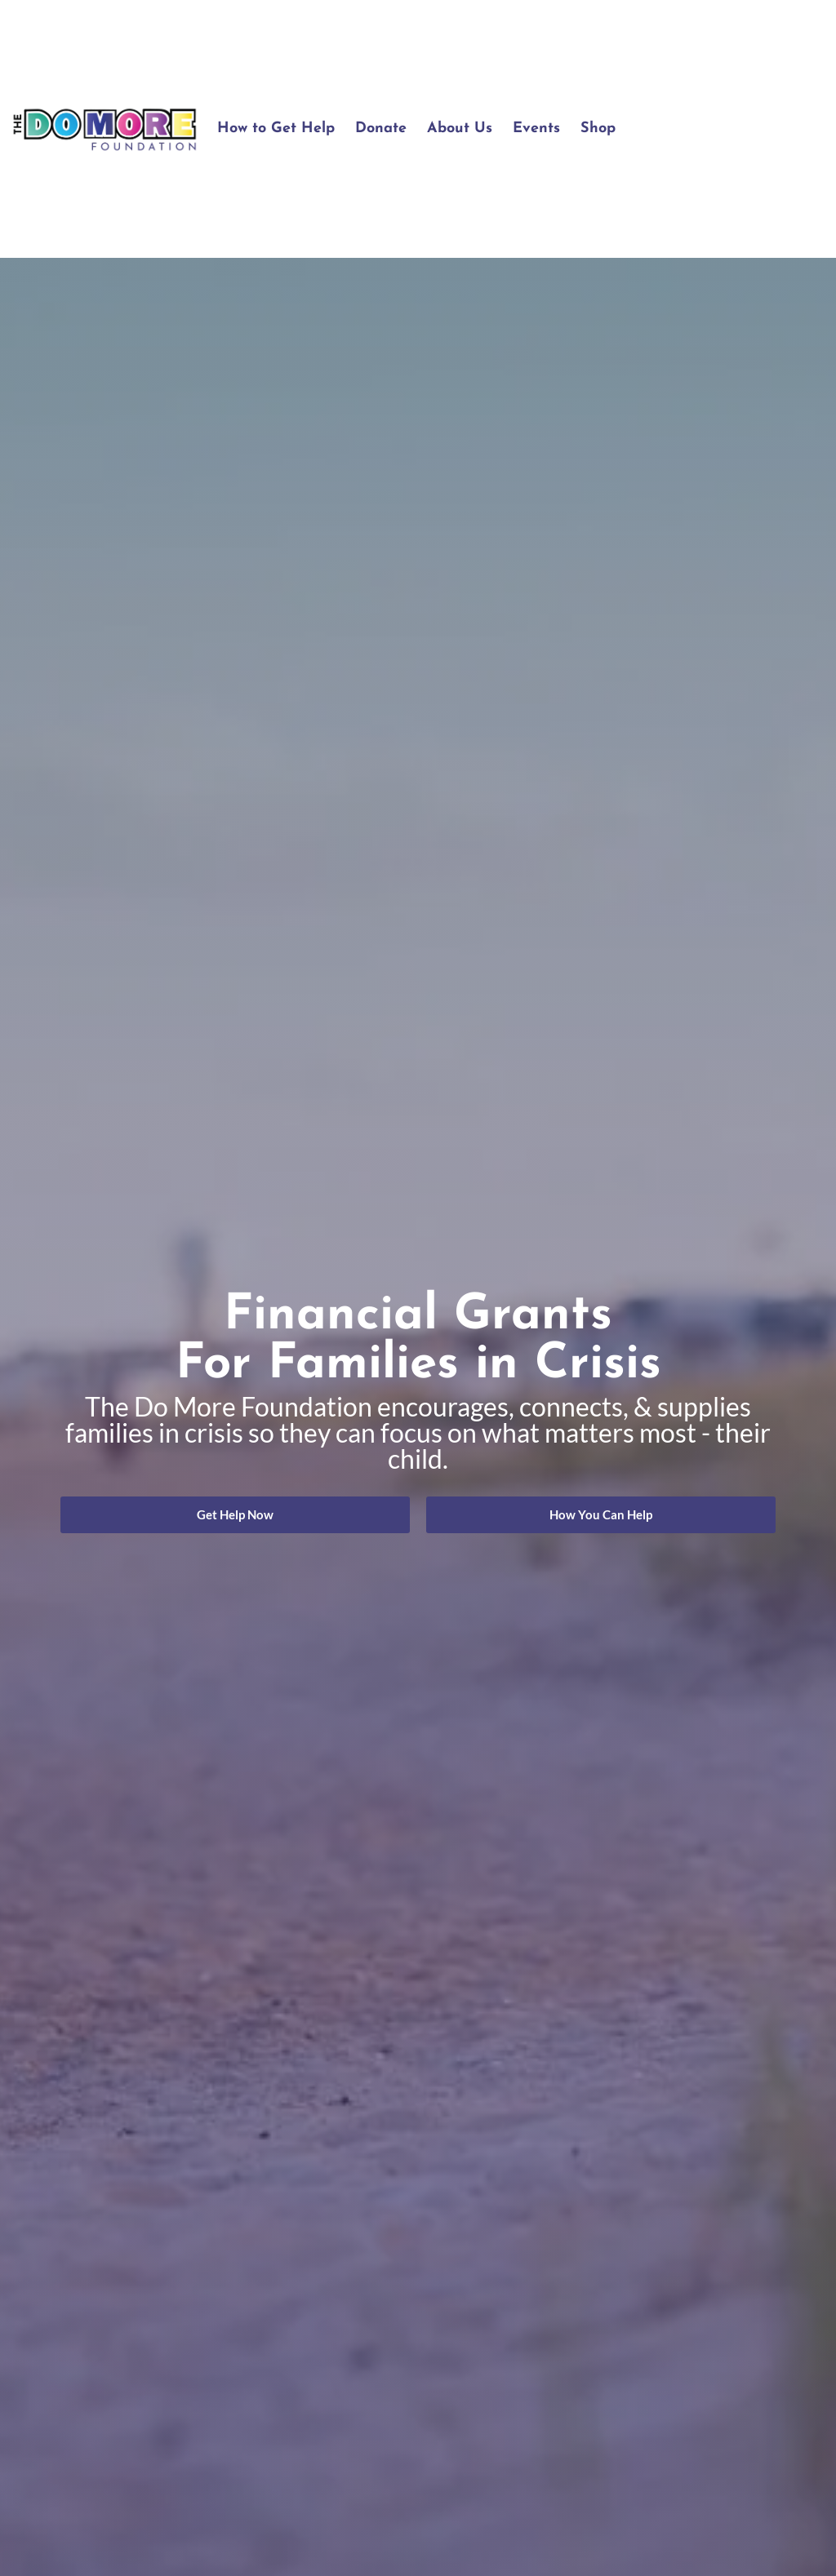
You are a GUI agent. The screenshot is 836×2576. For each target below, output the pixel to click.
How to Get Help (276, 128)
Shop (598, 128)
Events (536, 128)
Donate (381, 128)
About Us (459, 128)
